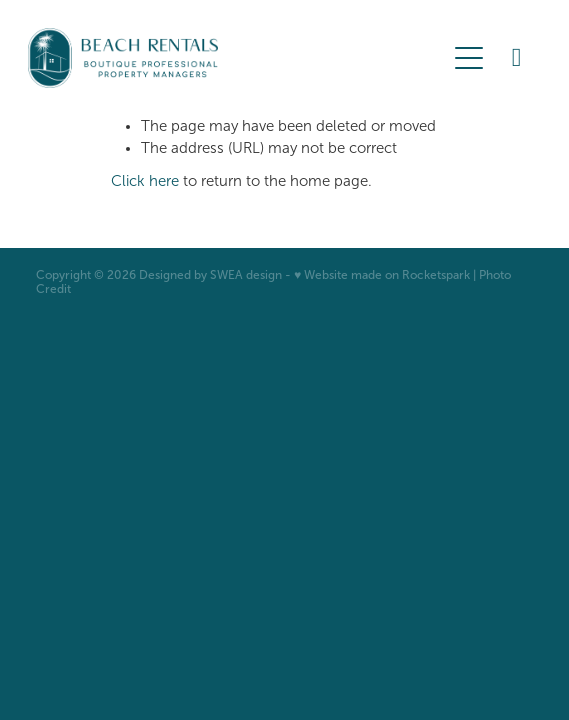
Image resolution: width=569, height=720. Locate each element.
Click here (145, 181)
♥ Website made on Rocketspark (382, 275)
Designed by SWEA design (210, 275)
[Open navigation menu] (469, 58)
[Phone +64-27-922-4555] (517, 58)
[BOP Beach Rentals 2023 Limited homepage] (236, 58)
